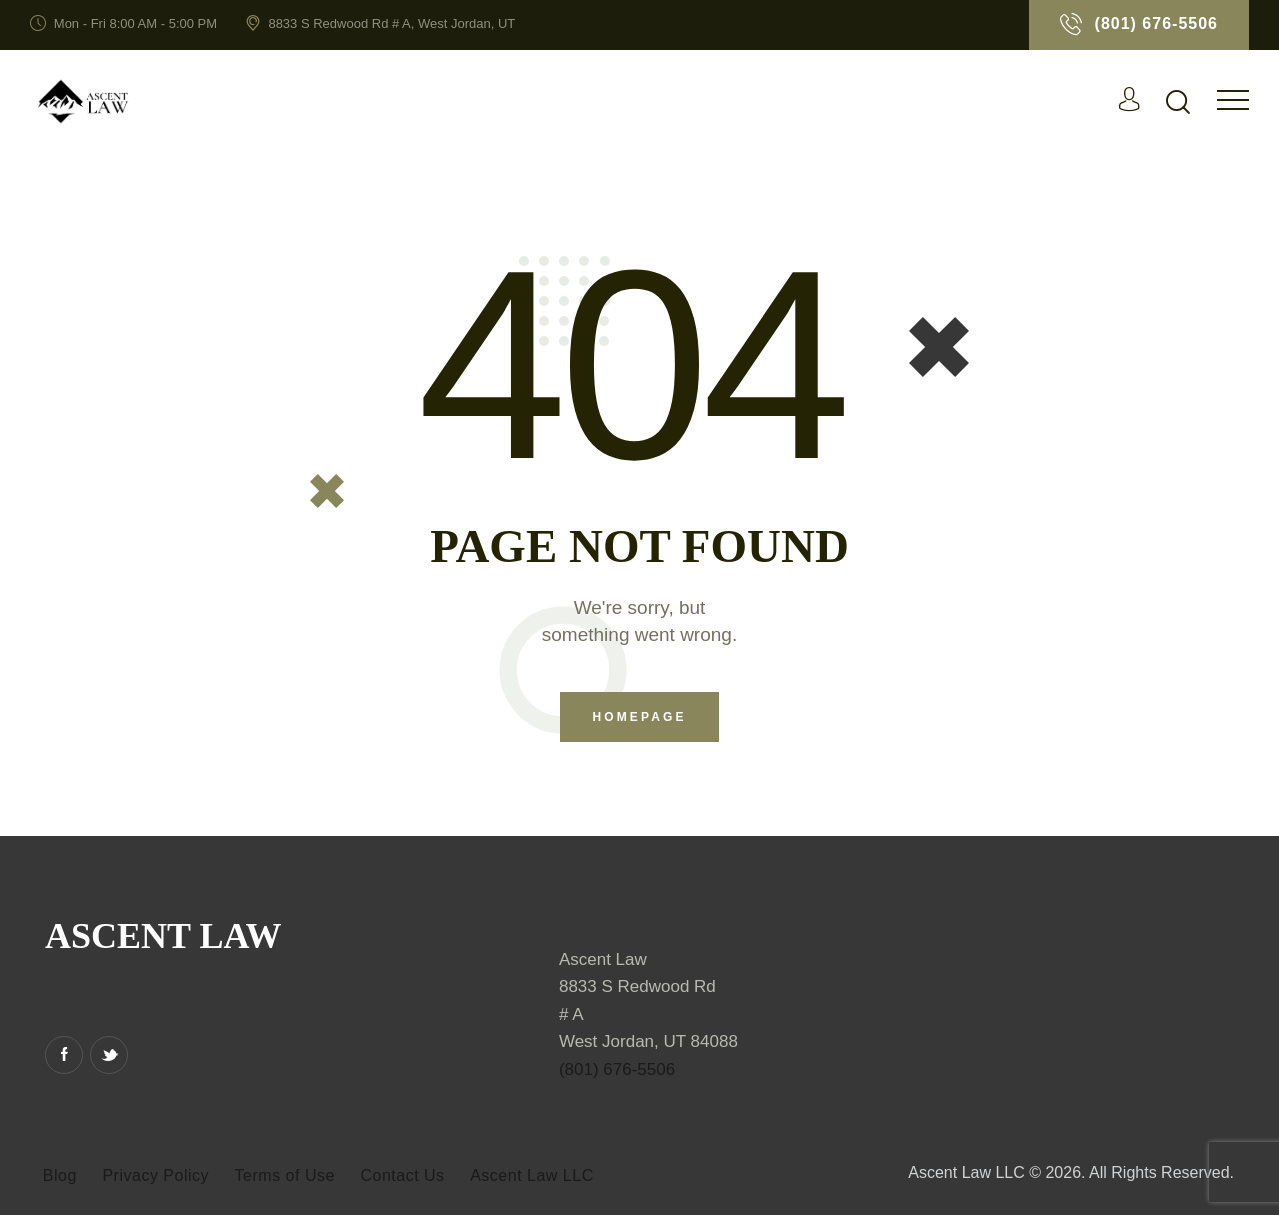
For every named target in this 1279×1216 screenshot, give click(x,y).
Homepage (639, 718)
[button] (1233, 99)
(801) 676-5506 (617, 1070)
